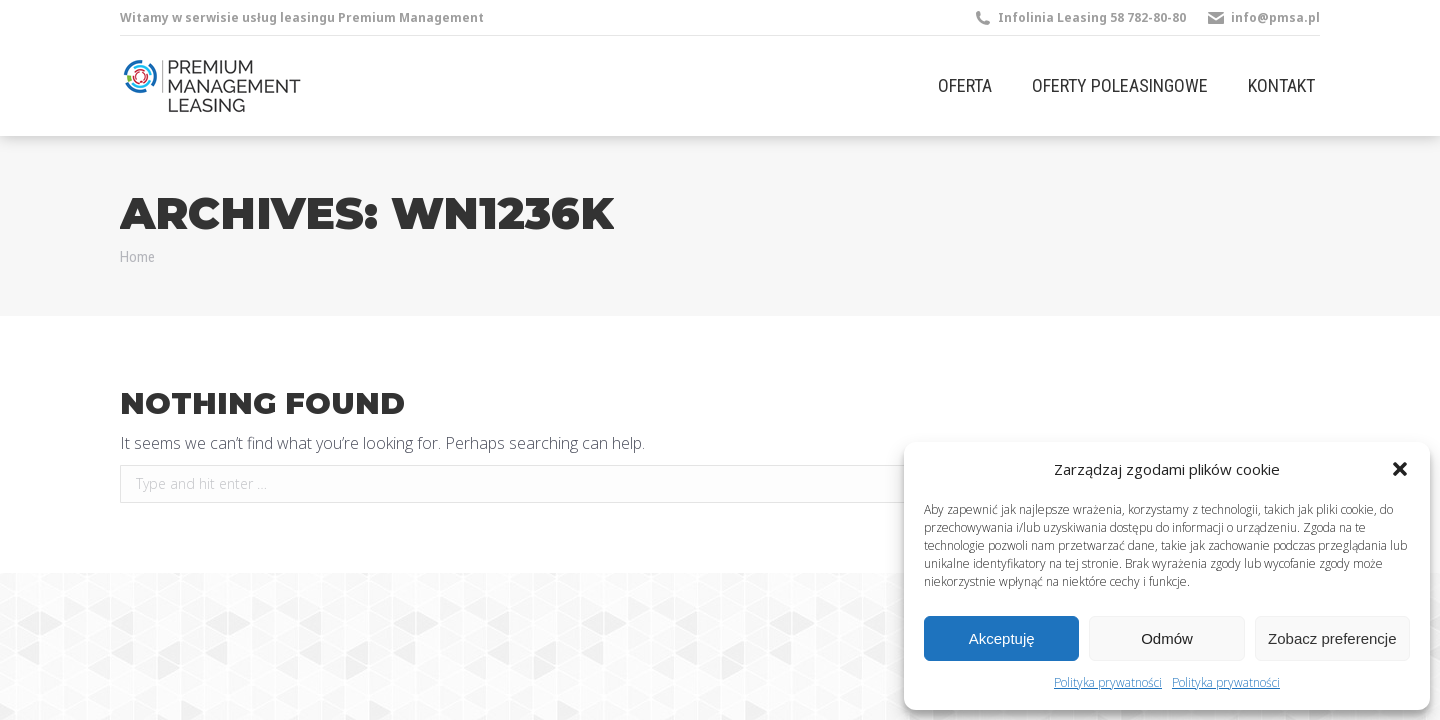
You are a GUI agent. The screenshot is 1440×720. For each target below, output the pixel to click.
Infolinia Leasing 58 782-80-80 (1092, 17)
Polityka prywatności (1108, 682)
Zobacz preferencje (1332, 638)
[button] (1400, 469)
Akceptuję (1002, 638)
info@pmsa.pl (1275, 17)
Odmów (1167, 638)
